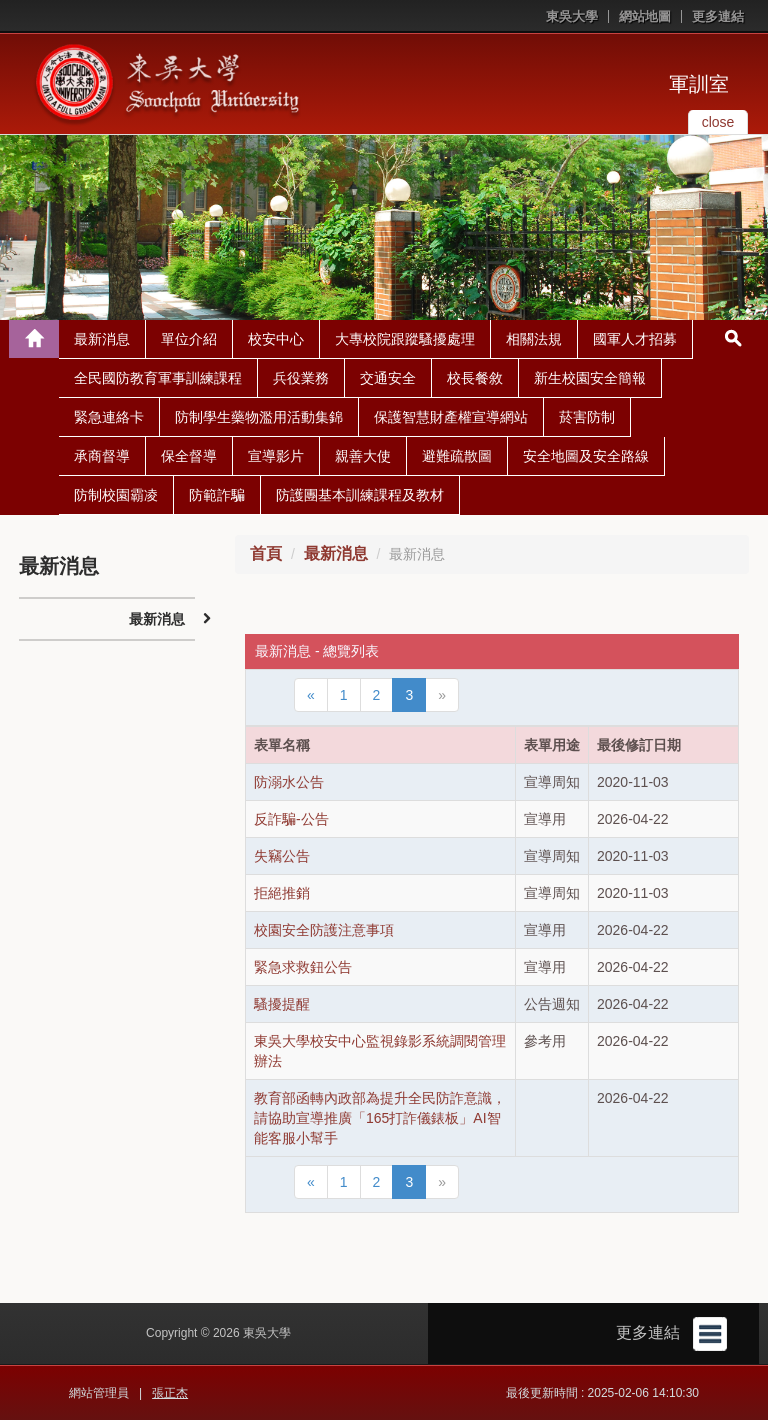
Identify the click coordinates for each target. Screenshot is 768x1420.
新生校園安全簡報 (590, 378)
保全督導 (189, 456)
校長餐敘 (475, 378)
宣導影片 (276, 456)
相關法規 (534, 339)
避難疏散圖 (457, 456)
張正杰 (170, 1393)
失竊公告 (282, 856)
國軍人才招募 (635, 339)
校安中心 (276, 339)
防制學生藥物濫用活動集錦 (259, 417)
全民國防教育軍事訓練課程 (158, 378)
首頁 (266, 553)
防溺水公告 (289, 782)
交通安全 (388, 378)
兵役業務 (301, 378)
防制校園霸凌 (116, 495)
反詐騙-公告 (291, 819)
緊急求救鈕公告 (303, 967)
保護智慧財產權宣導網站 (451, 417)
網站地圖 (645, 16)
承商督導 (102, 456)
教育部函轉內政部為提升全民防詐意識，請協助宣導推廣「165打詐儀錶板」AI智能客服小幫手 (380, 1118)
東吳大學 (572, 16)
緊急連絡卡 (109, 417)
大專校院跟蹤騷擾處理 (405, 339)
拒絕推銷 (282, 893)
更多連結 (718, 16)
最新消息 (102, 339)
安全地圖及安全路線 (586, 456)
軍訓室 (699, 84)
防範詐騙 (217, 495)
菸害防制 (587, 417)
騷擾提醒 (282, 1004)
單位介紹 (189, 339)
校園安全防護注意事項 (324, 930)
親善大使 (363, 456)
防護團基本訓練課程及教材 (360, 495)
